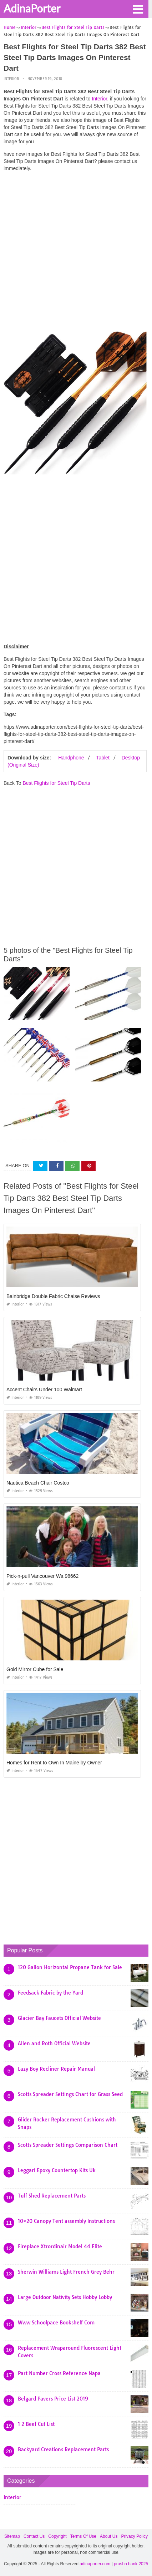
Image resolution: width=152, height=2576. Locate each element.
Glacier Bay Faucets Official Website (59, 2018)
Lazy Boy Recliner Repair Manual (56, 2069)
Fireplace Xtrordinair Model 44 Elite (60, 2246)
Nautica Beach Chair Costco (37, 1483)
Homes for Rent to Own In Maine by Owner (54, 1762)
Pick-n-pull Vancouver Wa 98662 (42, 1576)
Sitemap (12, 2536)
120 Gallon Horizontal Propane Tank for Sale (70, 1967)
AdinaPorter (32, 8)
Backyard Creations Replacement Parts (63, 2449)
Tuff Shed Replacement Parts (52, 2196)
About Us (108, 2536)
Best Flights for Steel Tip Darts (56, 783)
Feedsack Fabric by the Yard (50, 1993)
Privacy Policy (134, 2536)
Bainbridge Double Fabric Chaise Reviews (53, 1296)
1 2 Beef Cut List (36, 2424)
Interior (11, 78)
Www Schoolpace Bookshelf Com (56, 2322)
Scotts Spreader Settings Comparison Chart (67, 2145)
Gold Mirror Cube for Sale (35, 1669)
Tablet (102, 758)
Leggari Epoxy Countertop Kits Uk (57, 2170)
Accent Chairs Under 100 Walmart (44, 1389)
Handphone (71, 758)
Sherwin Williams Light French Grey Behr (66, 2272)
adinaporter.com (95, 2563)
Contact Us (34, 2536)
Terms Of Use (83, 2536)
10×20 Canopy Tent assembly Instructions (66, 2221)
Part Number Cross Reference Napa (59, 2373)
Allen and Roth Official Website (54, 2043)
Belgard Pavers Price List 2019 (53, 2399)
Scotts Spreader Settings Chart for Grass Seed (70, 2094)
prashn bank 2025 (131, 2563)
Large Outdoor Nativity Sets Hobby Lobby (65, 2297)
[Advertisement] (76, 253)
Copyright (57, 2536)
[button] (137, 8)
